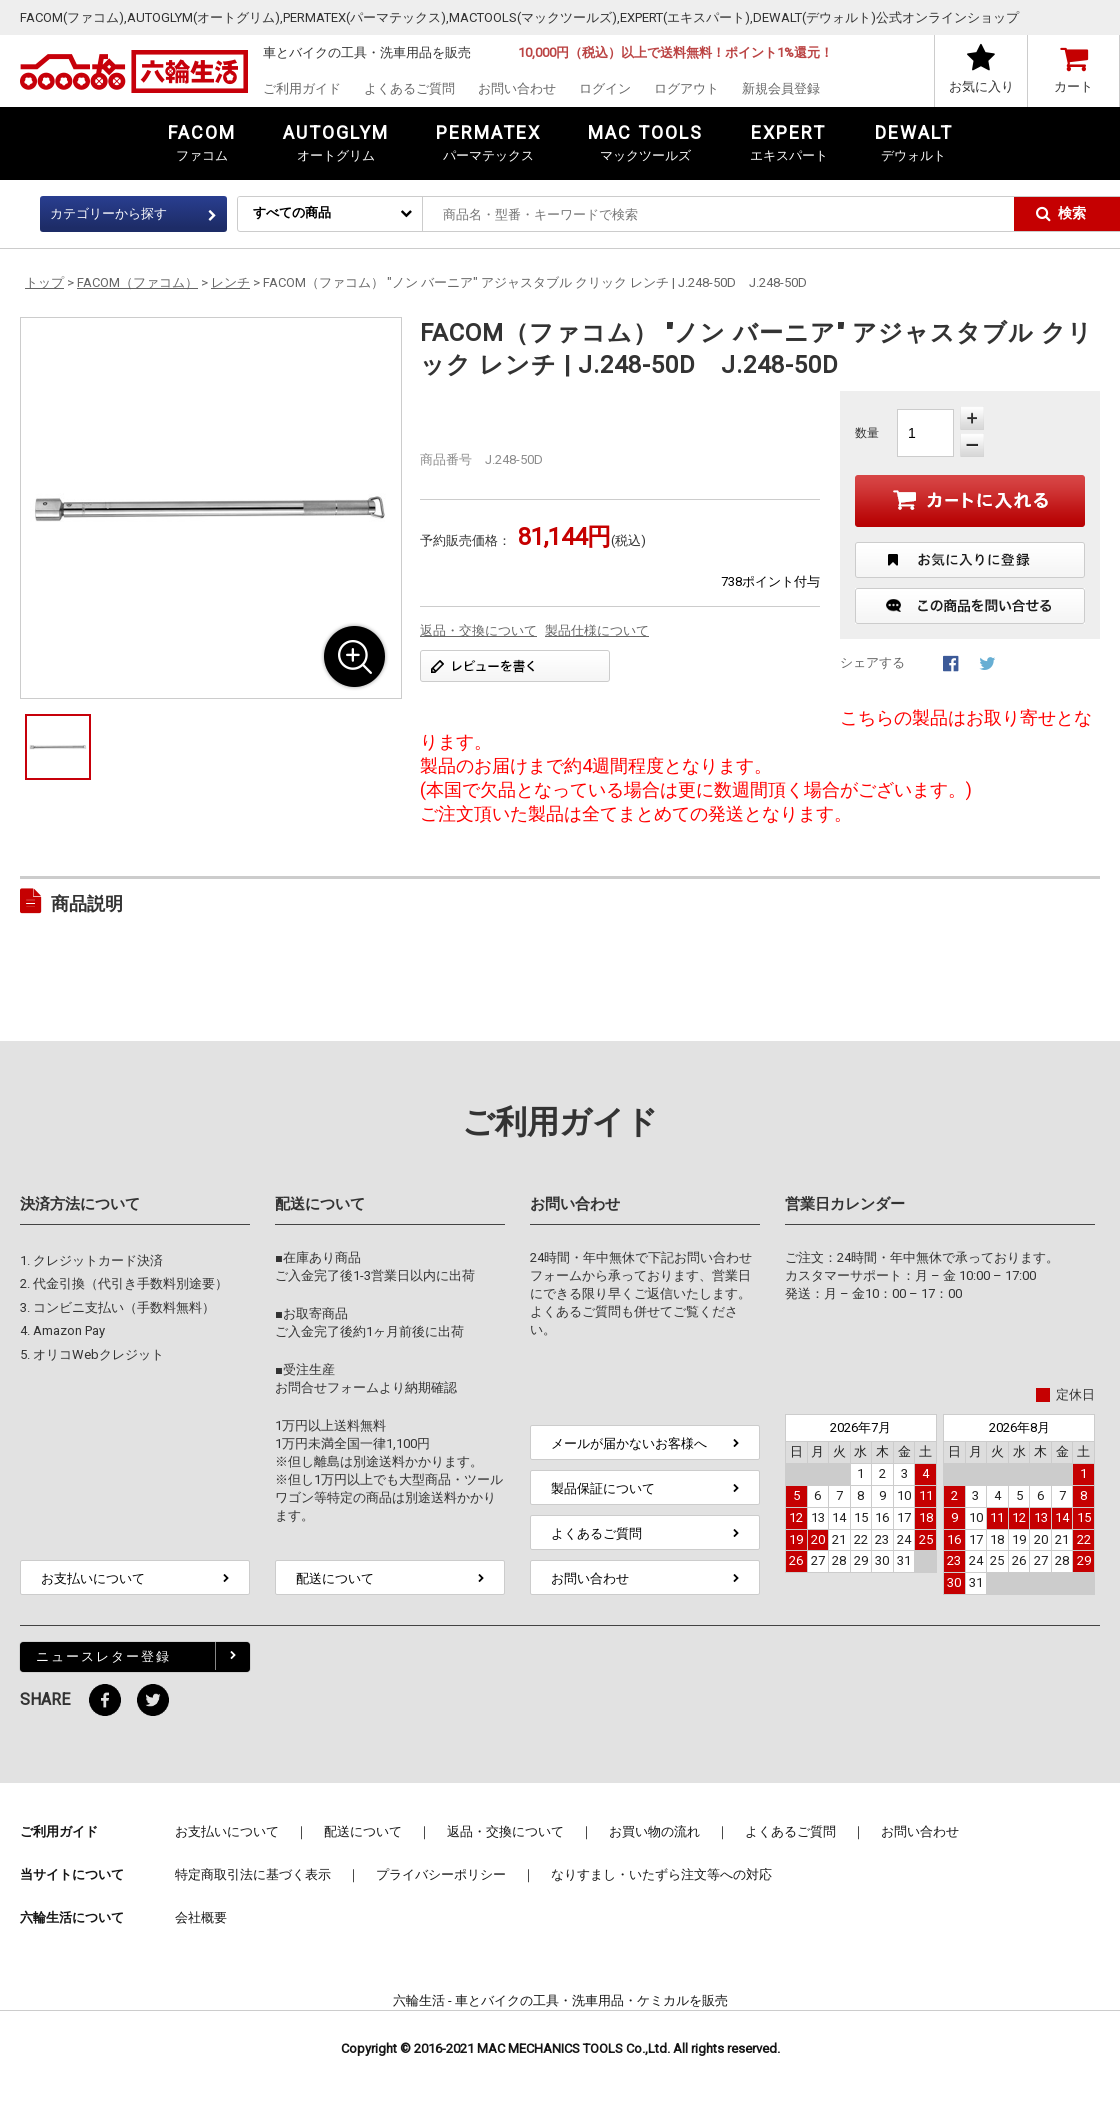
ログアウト (686, 88)
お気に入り (981, 86)
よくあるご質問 (409, 88)
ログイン (605, 88)
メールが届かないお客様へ (629, 1443)
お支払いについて (93, 1578)
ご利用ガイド (302, 88)
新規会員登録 (781, 88)
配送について (335, 1578)
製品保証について (603, 1488)
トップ (44, 282)
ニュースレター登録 (103, 1656)
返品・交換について (478, 630)
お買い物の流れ (654, 1831)
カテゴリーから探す (108, 213)
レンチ (230, 282)
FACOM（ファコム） (137, 282)
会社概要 (201, 1917)
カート (1073, 86)
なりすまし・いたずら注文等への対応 (661, 1874)
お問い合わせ (517, 88)
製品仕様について (597, 630)
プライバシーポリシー (441, 1874)
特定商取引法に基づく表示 (253, 1874)
